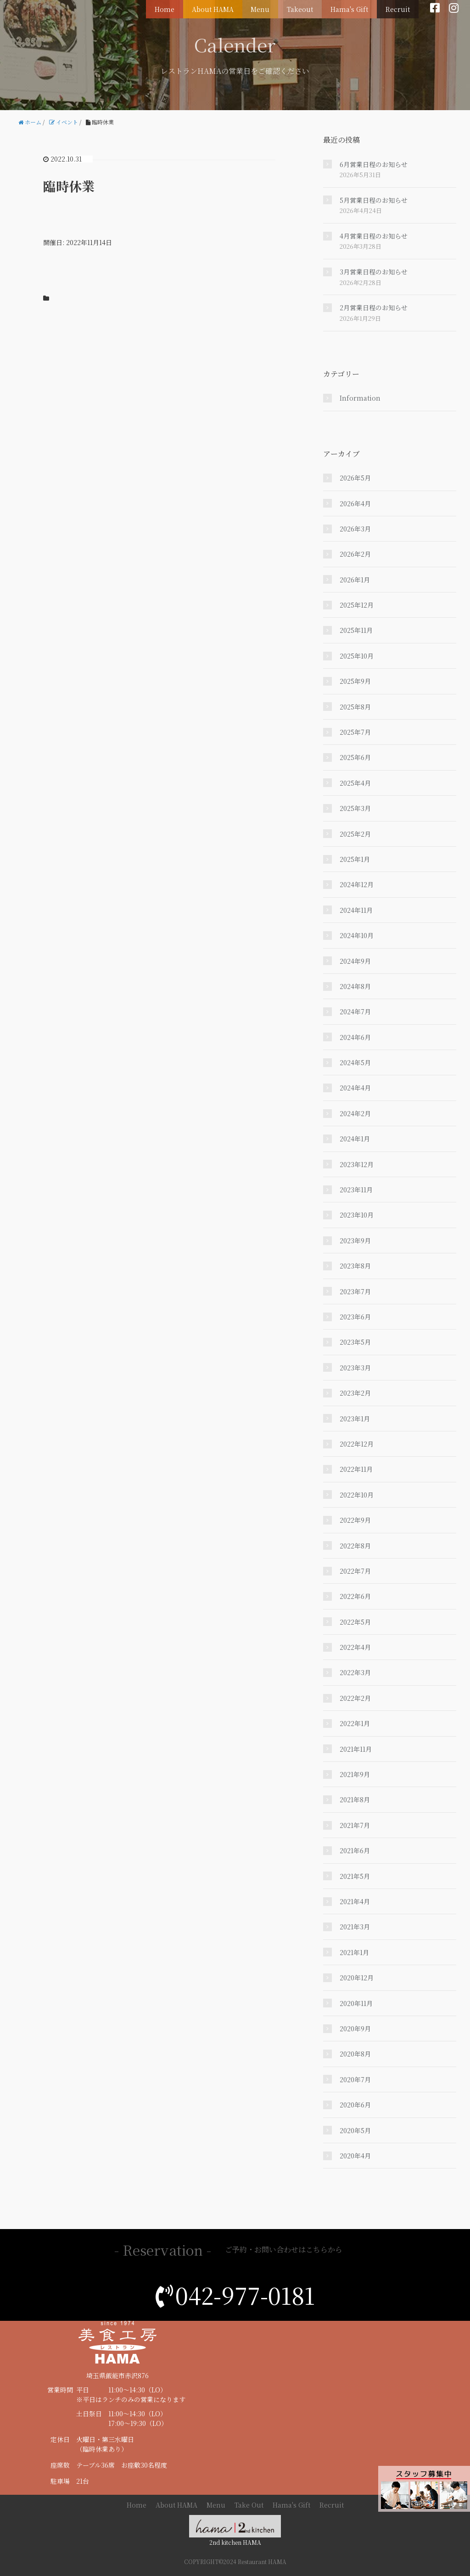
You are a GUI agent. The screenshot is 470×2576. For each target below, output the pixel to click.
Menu (272, 7)
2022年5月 (355, 1621)
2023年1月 (355, 1418)
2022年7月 (355, 1571)
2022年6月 (355, 1596)
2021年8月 (355, 1799)
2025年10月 (357, 655)
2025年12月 (357, 604)
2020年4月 (355, 2155)
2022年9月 (355, 1520)
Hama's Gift (355, 7)
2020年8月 (355, 2053)
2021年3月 (355, 1926)
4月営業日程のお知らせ (374, 235)
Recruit (399, 7)
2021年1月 (354, 1952)
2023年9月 (355, 1240)
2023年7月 (355, 1291)
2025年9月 (355, 681)
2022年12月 (357, 1443)
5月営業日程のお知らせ (374, 200)
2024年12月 (357, 884)
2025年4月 (355, 783)
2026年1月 (355, 579)
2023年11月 (356, 1189)
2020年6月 (355, 2104)
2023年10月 (357, 1214)
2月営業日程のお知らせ (374, 307)
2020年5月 (355, 2130)
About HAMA (229, 7)
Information (360, 397)
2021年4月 (355, 1901)
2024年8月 (355, 986)
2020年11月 (356, 2003)
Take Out (249, 2504)
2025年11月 (356, 630)
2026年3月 (355, 528)
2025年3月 (355, 808)
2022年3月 (355, 1672)
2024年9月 (355, 961)
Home (184, 7)
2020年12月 (357, 1977)
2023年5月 (355, 1342)
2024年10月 (357, 935)
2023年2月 (355, 1392)
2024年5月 (355, 1062)
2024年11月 (356, 910)
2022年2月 (355, 1698)
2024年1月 (355, 1138)
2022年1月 (355, 1723)
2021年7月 (355, 1825)
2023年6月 (355, 1316)
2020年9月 (355, 2028)
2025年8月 (355, 706)
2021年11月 (356, 1749)
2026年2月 (355, 554)
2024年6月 (355, 1037)
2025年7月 (355, 732)
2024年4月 (355, 1087)
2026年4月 (355, 503)
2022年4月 (355, 1647)
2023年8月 (355, 1265)
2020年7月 (355, 2079)
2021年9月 (355, 1774)
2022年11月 (356, 1469)
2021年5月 (355, 1876)
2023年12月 (357, 1164)
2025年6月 (355, 757)
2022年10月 (357, 1494)
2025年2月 (355, 833)
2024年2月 (355, 1113)
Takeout (309, 7)
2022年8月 (355, 1545)
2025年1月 (355, 859)
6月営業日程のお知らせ (374, 164)
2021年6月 (355, 1850)
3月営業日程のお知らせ (374, 271)
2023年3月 (355, 1367)
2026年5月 (355, 477)
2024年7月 (355, 1011)
